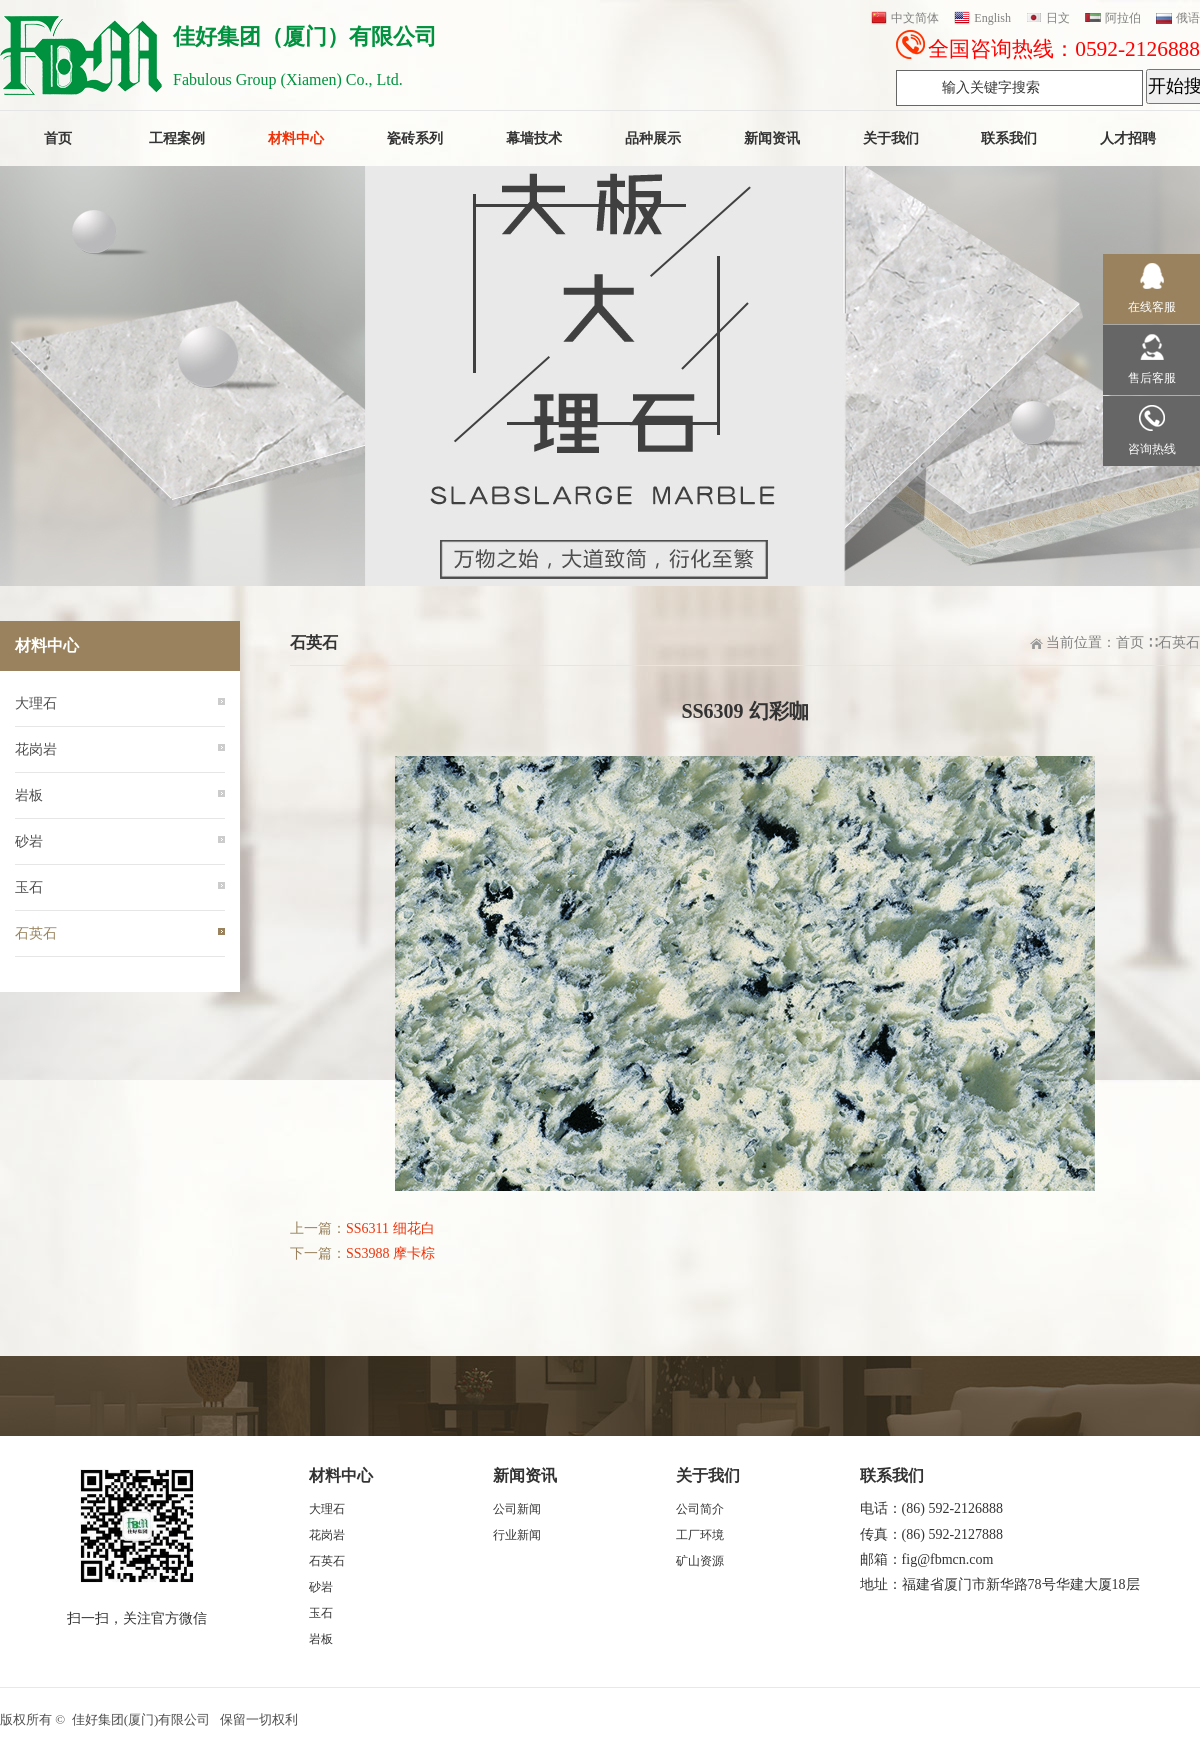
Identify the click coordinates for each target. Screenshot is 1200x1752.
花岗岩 (36, 749)
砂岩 (29, 841)
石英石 (1179, 642)
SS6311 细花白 (390, 1228)
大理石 (36, 703)
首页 (1130, 642)
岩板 (29, 795)
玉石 (29, 887)
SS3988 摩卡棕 (390, 1253)
